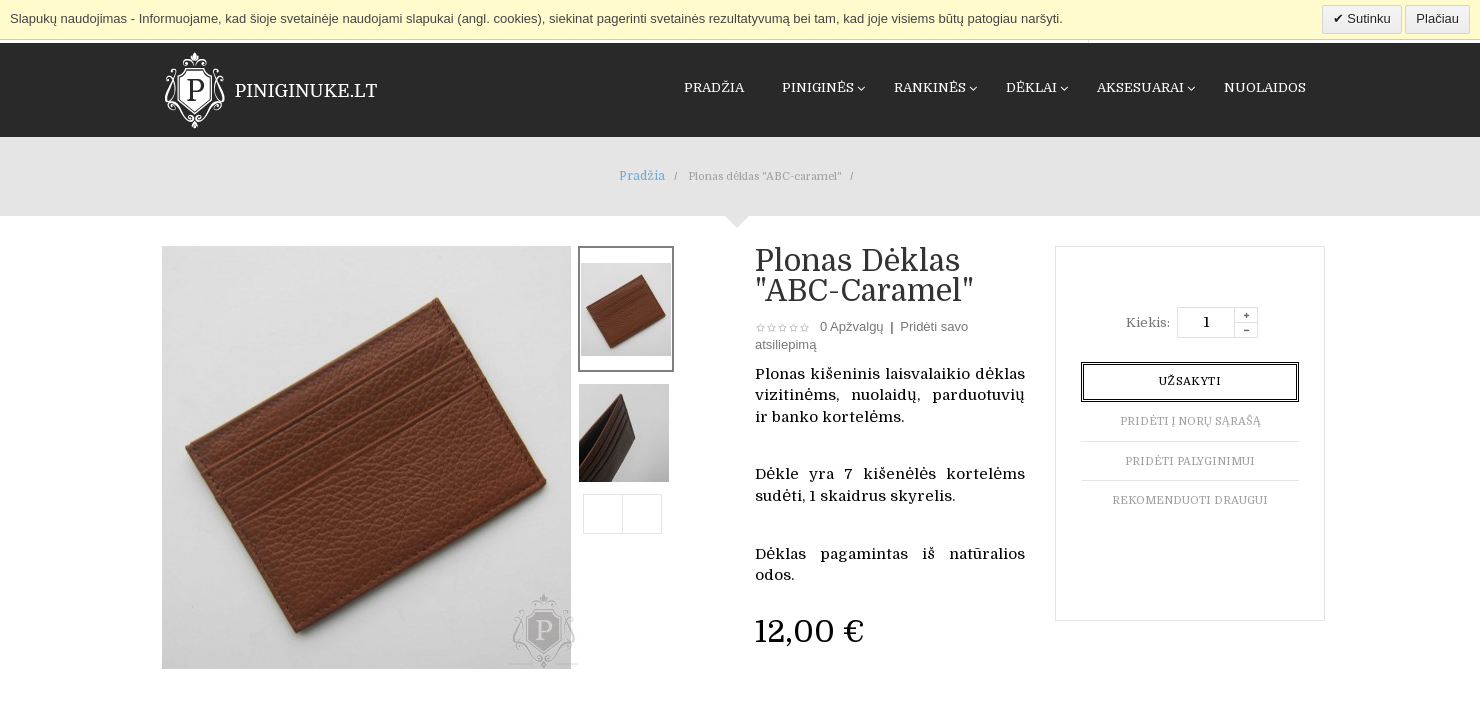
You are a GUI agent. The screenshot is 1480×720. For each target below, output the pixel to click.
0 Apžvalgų (852, 326)
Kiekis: (1148, 322)
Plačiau (1437, 18)
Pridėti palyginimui (1190, 461)
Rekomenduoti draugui (1190, 500)
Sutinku (1367, 18)
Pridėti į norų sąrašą (1190, 421)
